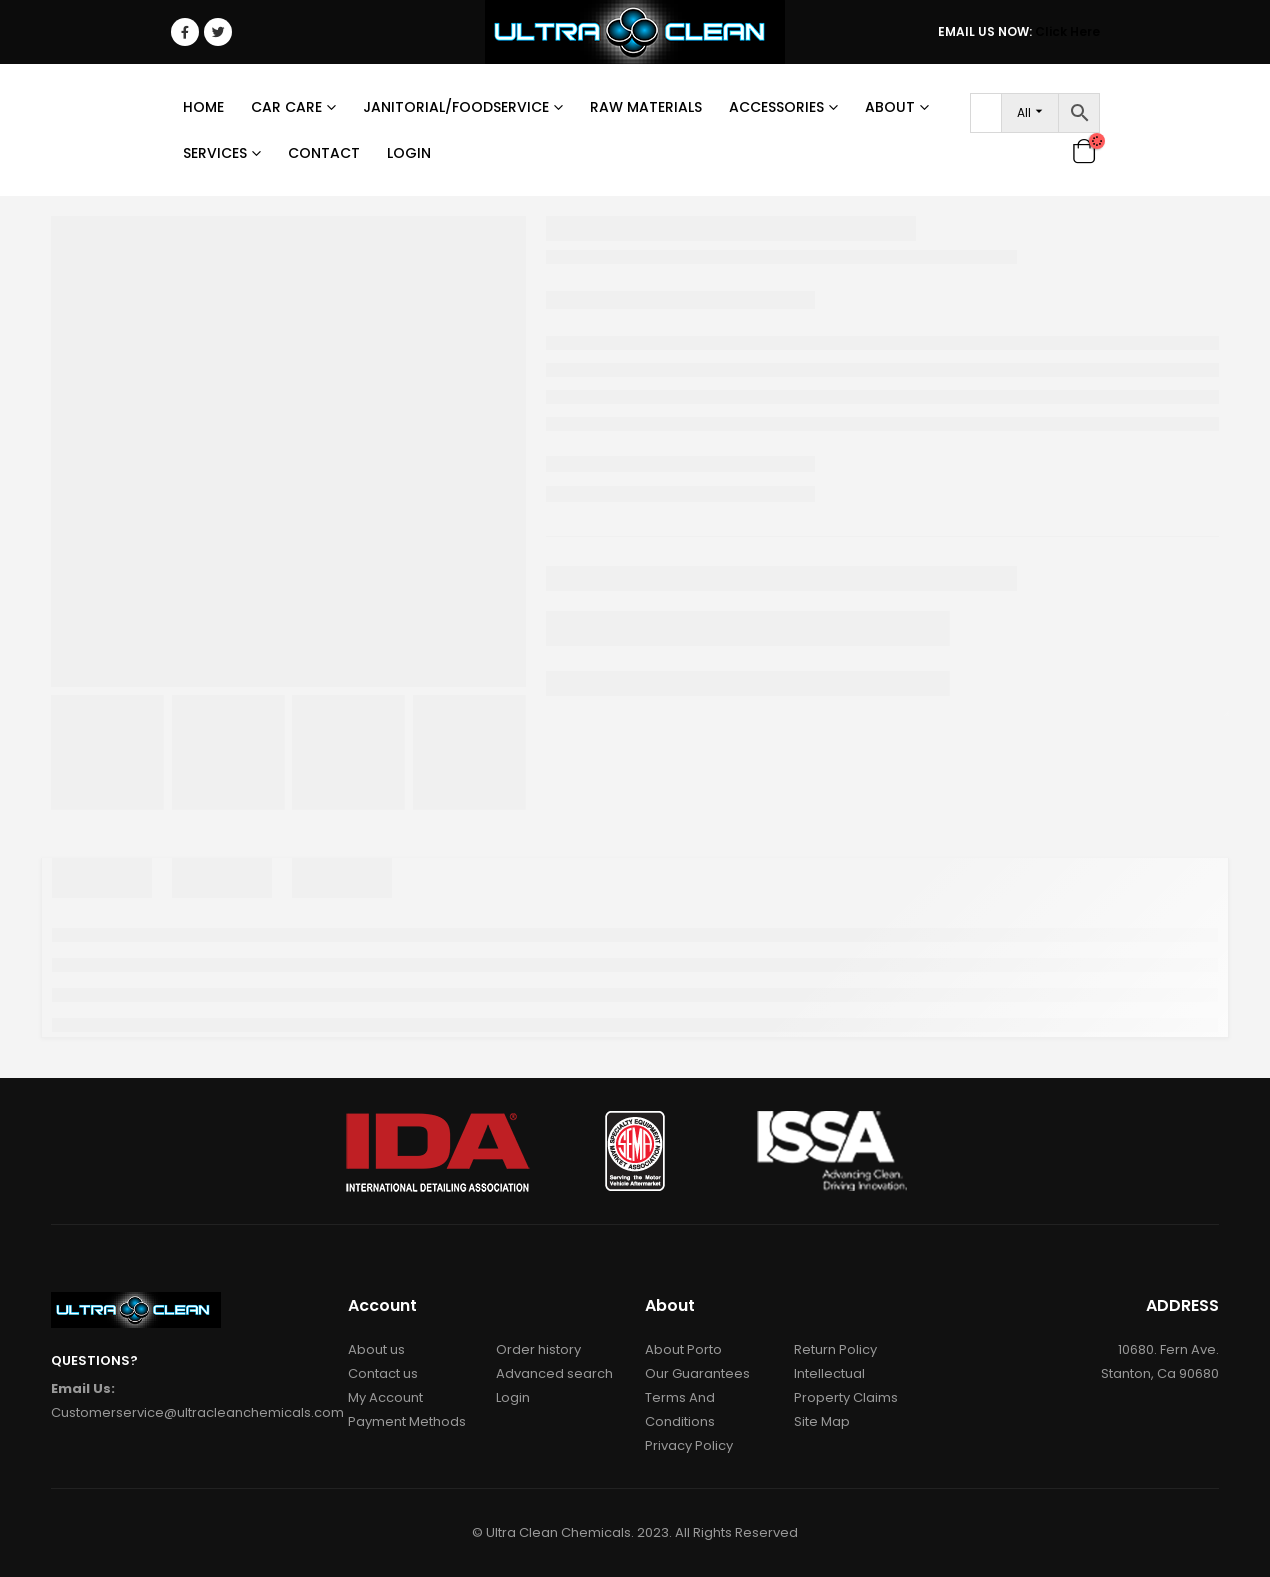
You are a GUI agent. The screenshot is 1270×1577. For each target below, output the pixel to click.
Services (215, 153)
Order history (538, 1349)
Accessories (776, 107)
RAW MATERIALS (646, 107)
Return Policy (835, 1349)
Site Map (822, 1421)
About (890, 107)
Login (409, 153)
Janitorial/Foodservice (456, 107)
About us (376, 1349)
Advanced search (554, 1373)
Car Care (286, 107)
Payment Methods (407, 1421)
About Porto (683, 1349)
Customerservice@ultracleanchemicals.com (197, 1412)
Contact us (383, 1373)
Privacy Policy (689, 1445)
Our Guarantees (697, 1373)
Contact (324, 153)
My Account (385, 1397)
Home (203, 107)
